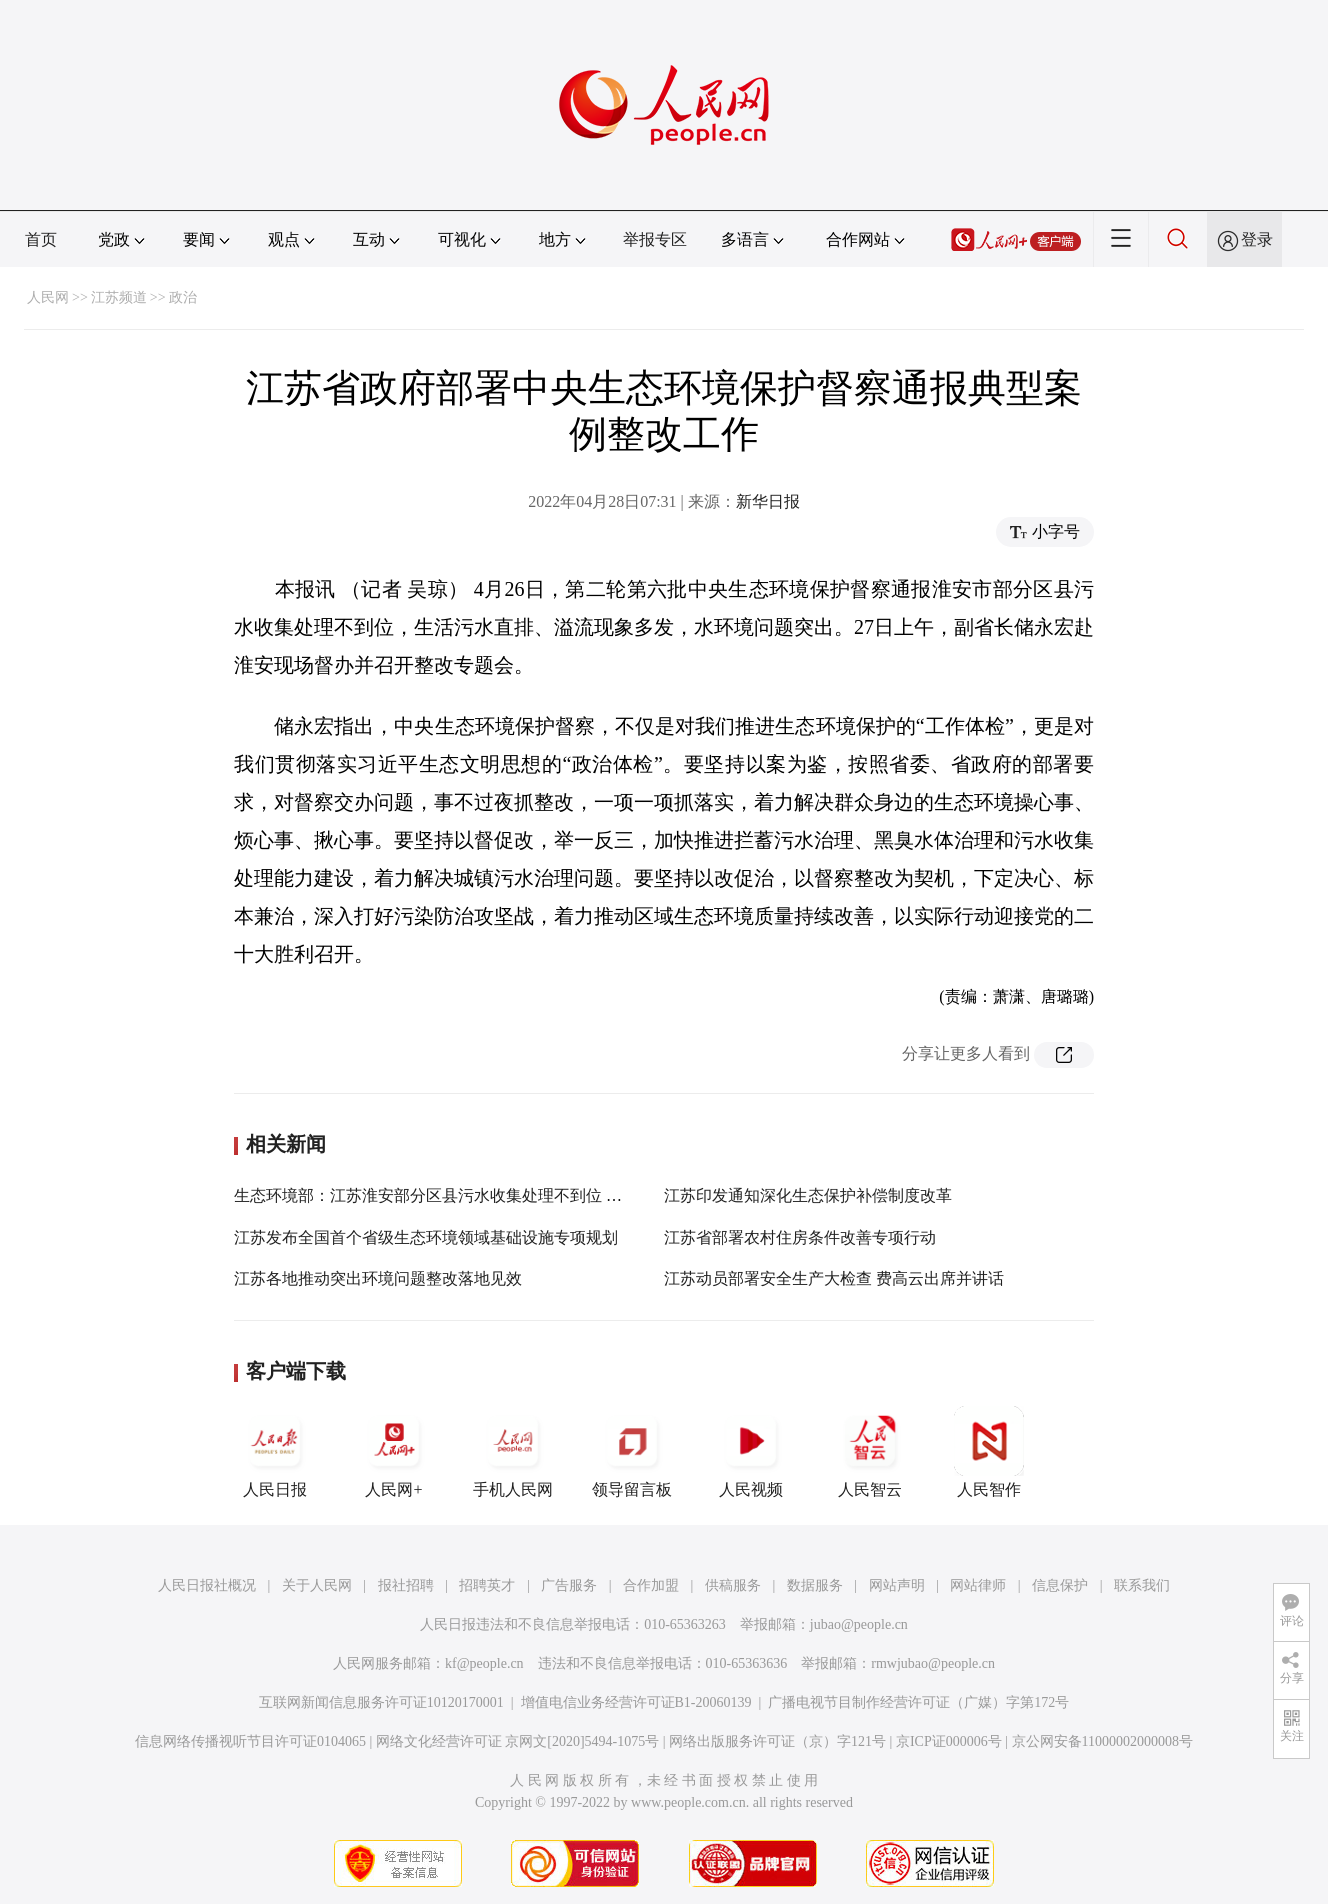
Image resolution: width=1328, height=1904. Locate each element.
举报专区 (655, 239)
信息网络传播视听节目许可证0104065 (250, 1741)
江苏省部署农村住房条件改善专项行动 (800, 1237)
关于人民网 (317, 1585)
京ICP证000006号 (949, 1741)
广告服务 (569, 1585)
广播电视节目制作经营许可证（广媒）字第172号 (918, 1702)
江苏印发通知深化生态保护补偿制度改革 (808, 1195)
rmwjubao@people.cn (933, 1663)
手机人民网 (513, 1452)
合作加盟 (651, 1585)
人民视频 (751, 1452)
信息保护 (1060, 1585)
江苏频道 (119, 297)
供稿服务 (733, 1585)
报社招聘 (406, 1585)
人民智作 (989, 1452)
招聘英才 (487, 1585)
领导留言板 (632, 1452)
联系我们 (1142, 1585)
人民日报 (275, 1452)
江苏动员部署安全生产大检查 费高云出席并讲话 (834, 1278)
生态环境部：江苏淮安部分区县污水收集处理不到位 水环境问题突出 (476, 1195)
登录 (1257, 239)
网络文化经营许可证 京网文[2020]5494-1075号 (518, 1741)
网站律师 (978, 1585)
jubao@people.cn (859, 1624)
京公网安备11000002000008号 (1102, 1741)
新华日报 (768, 501)
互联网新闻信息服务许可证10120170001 (381, 1702)
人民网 (48, 297)
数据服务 (815, 1585)
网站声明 (897, 1585)
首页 (41, 239)
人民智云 (870, 1452)
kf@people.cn (484, 1663)
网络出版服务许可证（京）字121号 (777, 1741)
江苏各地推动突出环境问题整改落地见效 (378, 1278)
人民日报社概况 (207, 1585)
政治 (183, 297)
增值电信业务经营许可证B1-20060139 (636, 1702)
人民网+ (394, 1452)
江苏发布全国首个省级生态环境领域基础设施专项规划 (426, 1237)
